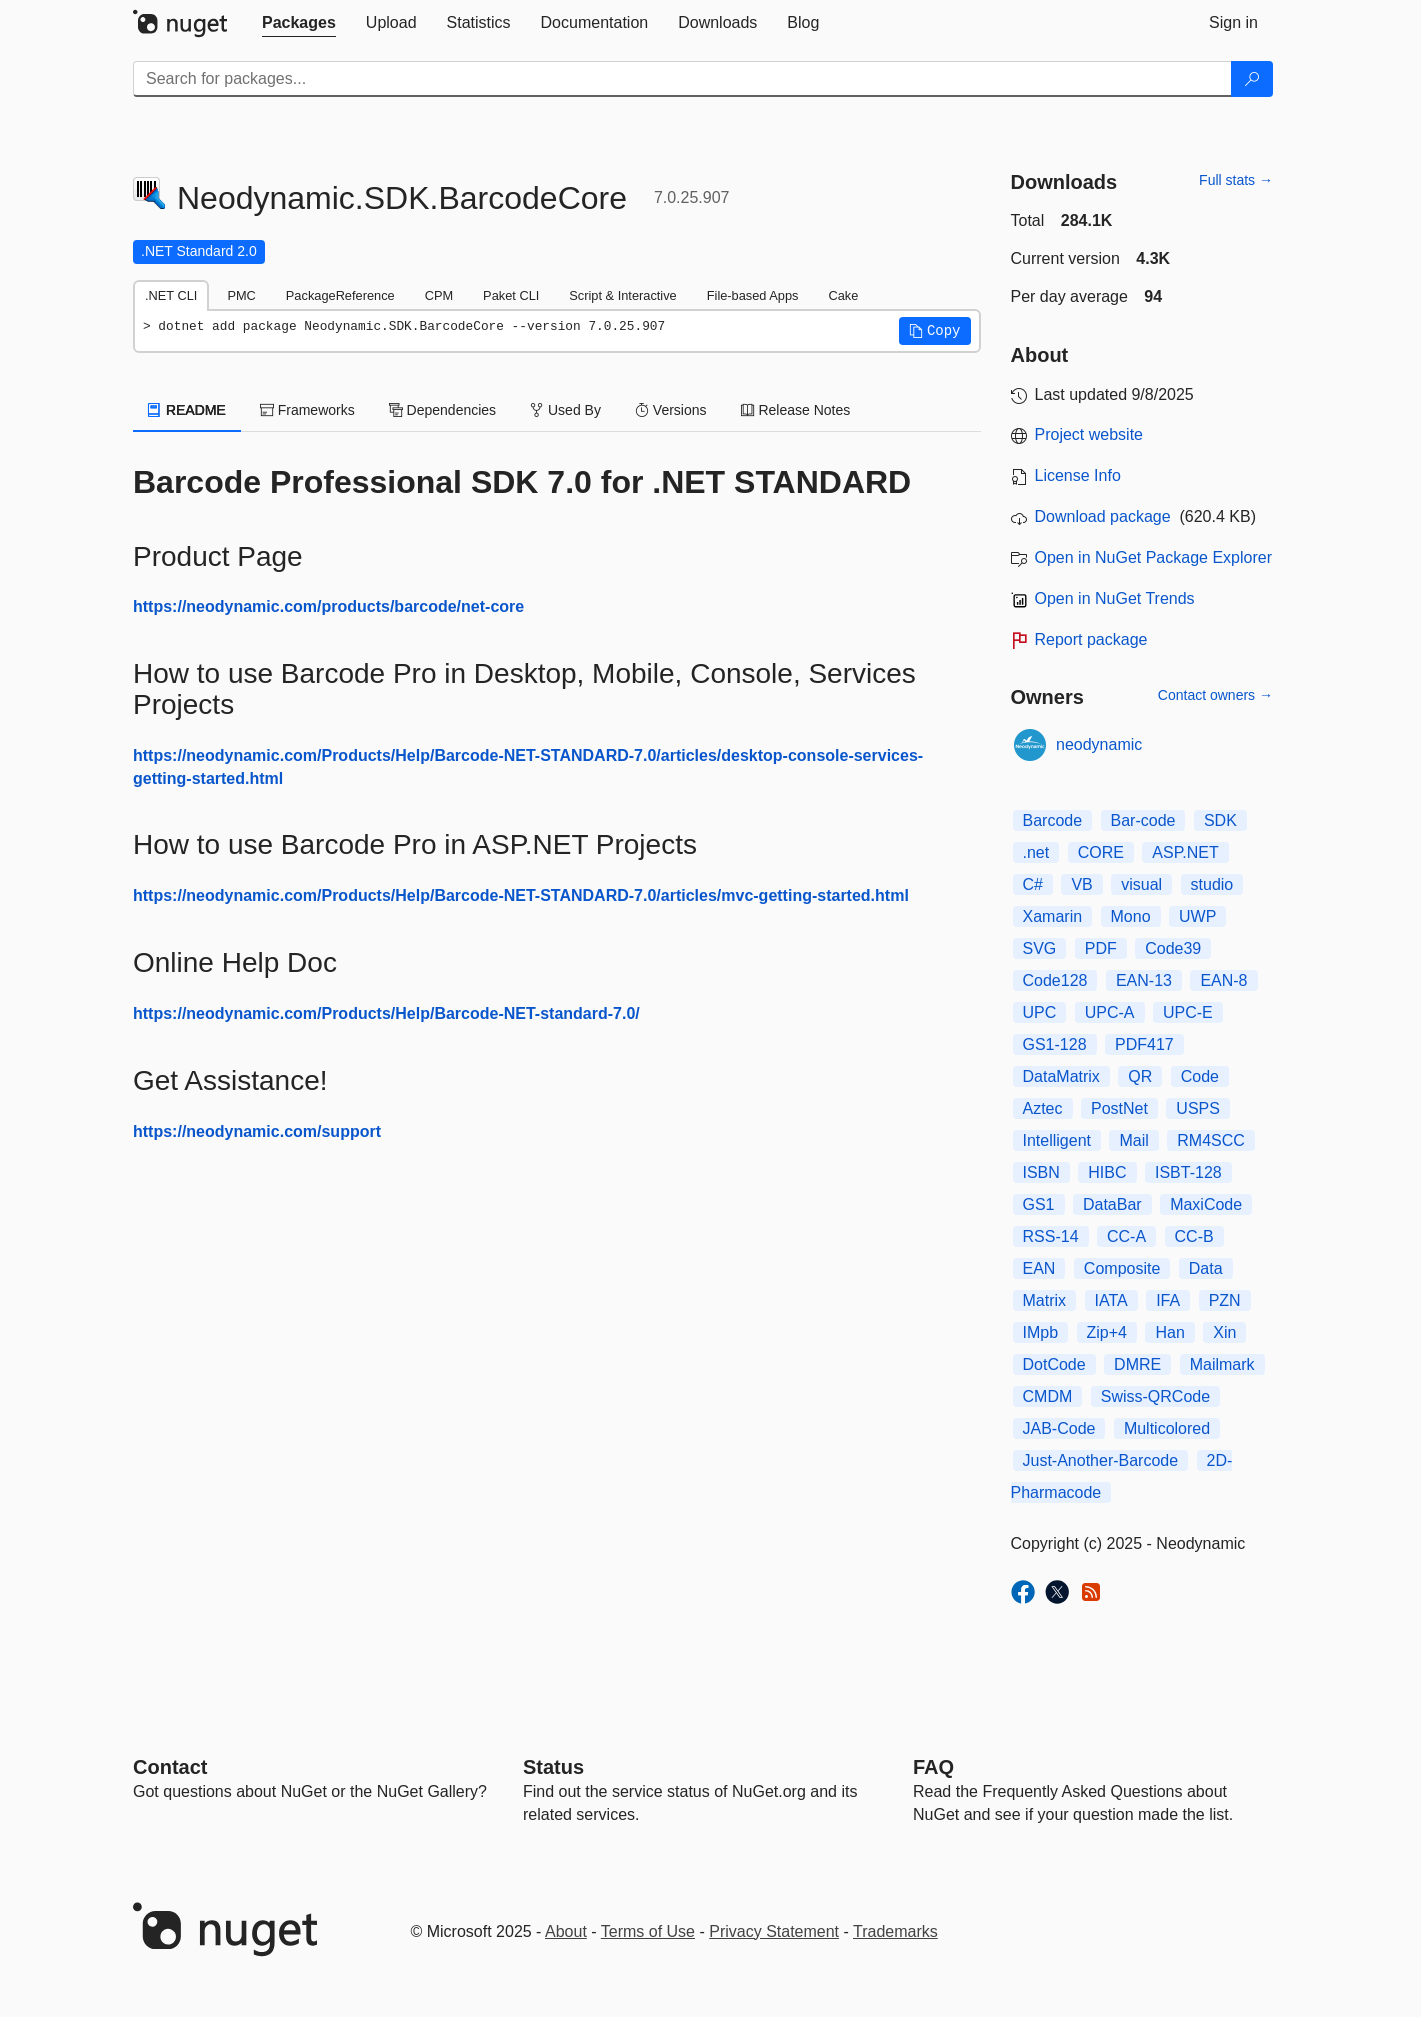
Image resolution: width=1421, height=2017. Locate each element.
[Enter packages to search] (682, 79)
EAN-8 (1223, 980)
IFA (1168, 1300)
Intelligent (1057, 1140)
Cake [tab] (843, 295)
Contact (170, 1767)
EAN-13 (1144, 980)
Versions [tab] (671, 410)
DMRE (1137, 1364)
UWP (1197, 916)
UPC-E (1188, 1012)
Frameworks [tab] (307, 410)
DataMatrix (1061, 1076)
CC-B (1194, 1236)
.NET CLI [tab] (171, 295)
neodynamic (1099, 744)
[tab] (299, 23)
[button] (935, 331)
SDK (1220, 820)
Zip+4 (1107, 1332)
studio (1212, 884)
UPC (1040, 1012)
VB (1081, 884)
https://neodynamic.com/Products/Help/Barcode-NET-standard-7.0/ (386, 1013)
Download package (1103, 516)
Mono (1131, 916)
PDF (1101, 948)
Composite (1122, 1268)
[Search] (1252, 79)
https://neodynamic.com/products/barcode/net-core (328, 606)
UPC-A (1110, 1012)
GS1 (1039, 1204)
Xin (1224, 1332)
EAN (1039, 1268)
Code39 (1173, 948)
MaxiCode (1206, 1204)
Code (1200, 1076)
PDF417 (1144, 1044)
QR (1140, 1076)
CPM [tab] (439, 295)
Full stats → (1236, 180)
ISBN (1041, 1172)
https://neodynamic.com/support (257, 1131)
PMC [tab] (241, 295)
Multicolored (1167, 1428)
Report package (1091, 639)
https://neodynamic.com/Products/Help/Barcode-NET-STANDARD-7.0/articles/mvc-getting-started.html (521, 895)
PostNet (1119, 1108)
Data (1206, 1268)
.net (1036, 852)
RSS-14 (1051, 1236)
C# (1033, 884)
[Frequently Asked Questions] (933, 1767)
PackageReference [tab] (340, 295)
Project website (1089, 434)
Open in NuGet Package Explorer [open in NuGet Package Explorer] (1153, 557)
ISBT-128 (1188, 1172)
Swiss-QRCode (1155, 1396)
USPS (1198, 1108)
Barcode (1053, 820)
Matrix (1045, 1300)
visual (1141, 884)
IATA (1111, 1300)
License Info (1078, 475)
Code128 (1055, 980)
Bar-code (1143, 820)
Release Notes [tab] (796, 410)
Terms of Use (648, 1931)
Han (1169, 1332)
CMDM (1048, 1396)
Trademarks (895, 1931)
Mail (1133, 1140)
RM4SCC (1211, 1140)
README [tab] (187, 410)
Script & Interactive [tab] (622, 295)
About (566, 1931)
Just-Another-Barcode (1101, 1460)
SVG (1040, 948)
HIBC (1107, 1172)
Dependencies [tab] (442, 410)
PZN (1225, 1300)
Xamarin (1053, 916)
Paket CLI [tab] (511, 295)
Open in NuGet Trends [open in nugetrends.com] (1115, 598)
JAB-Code (1059, 1428)
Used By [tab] (565, 410)
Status (553, 1767)
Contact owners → (1215, 695)
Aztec (1043, 1108)
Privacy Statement (774, 1931)
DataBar (1112, 1204)
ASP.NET (1185, 852)
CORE (1101, 852)
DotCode (1054, 1364)
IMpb (1041, 1332)
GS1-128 (1055, 1044)
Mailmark (1222, 1364)
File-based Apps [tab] (753, 295)
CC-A (1126, 1236)
